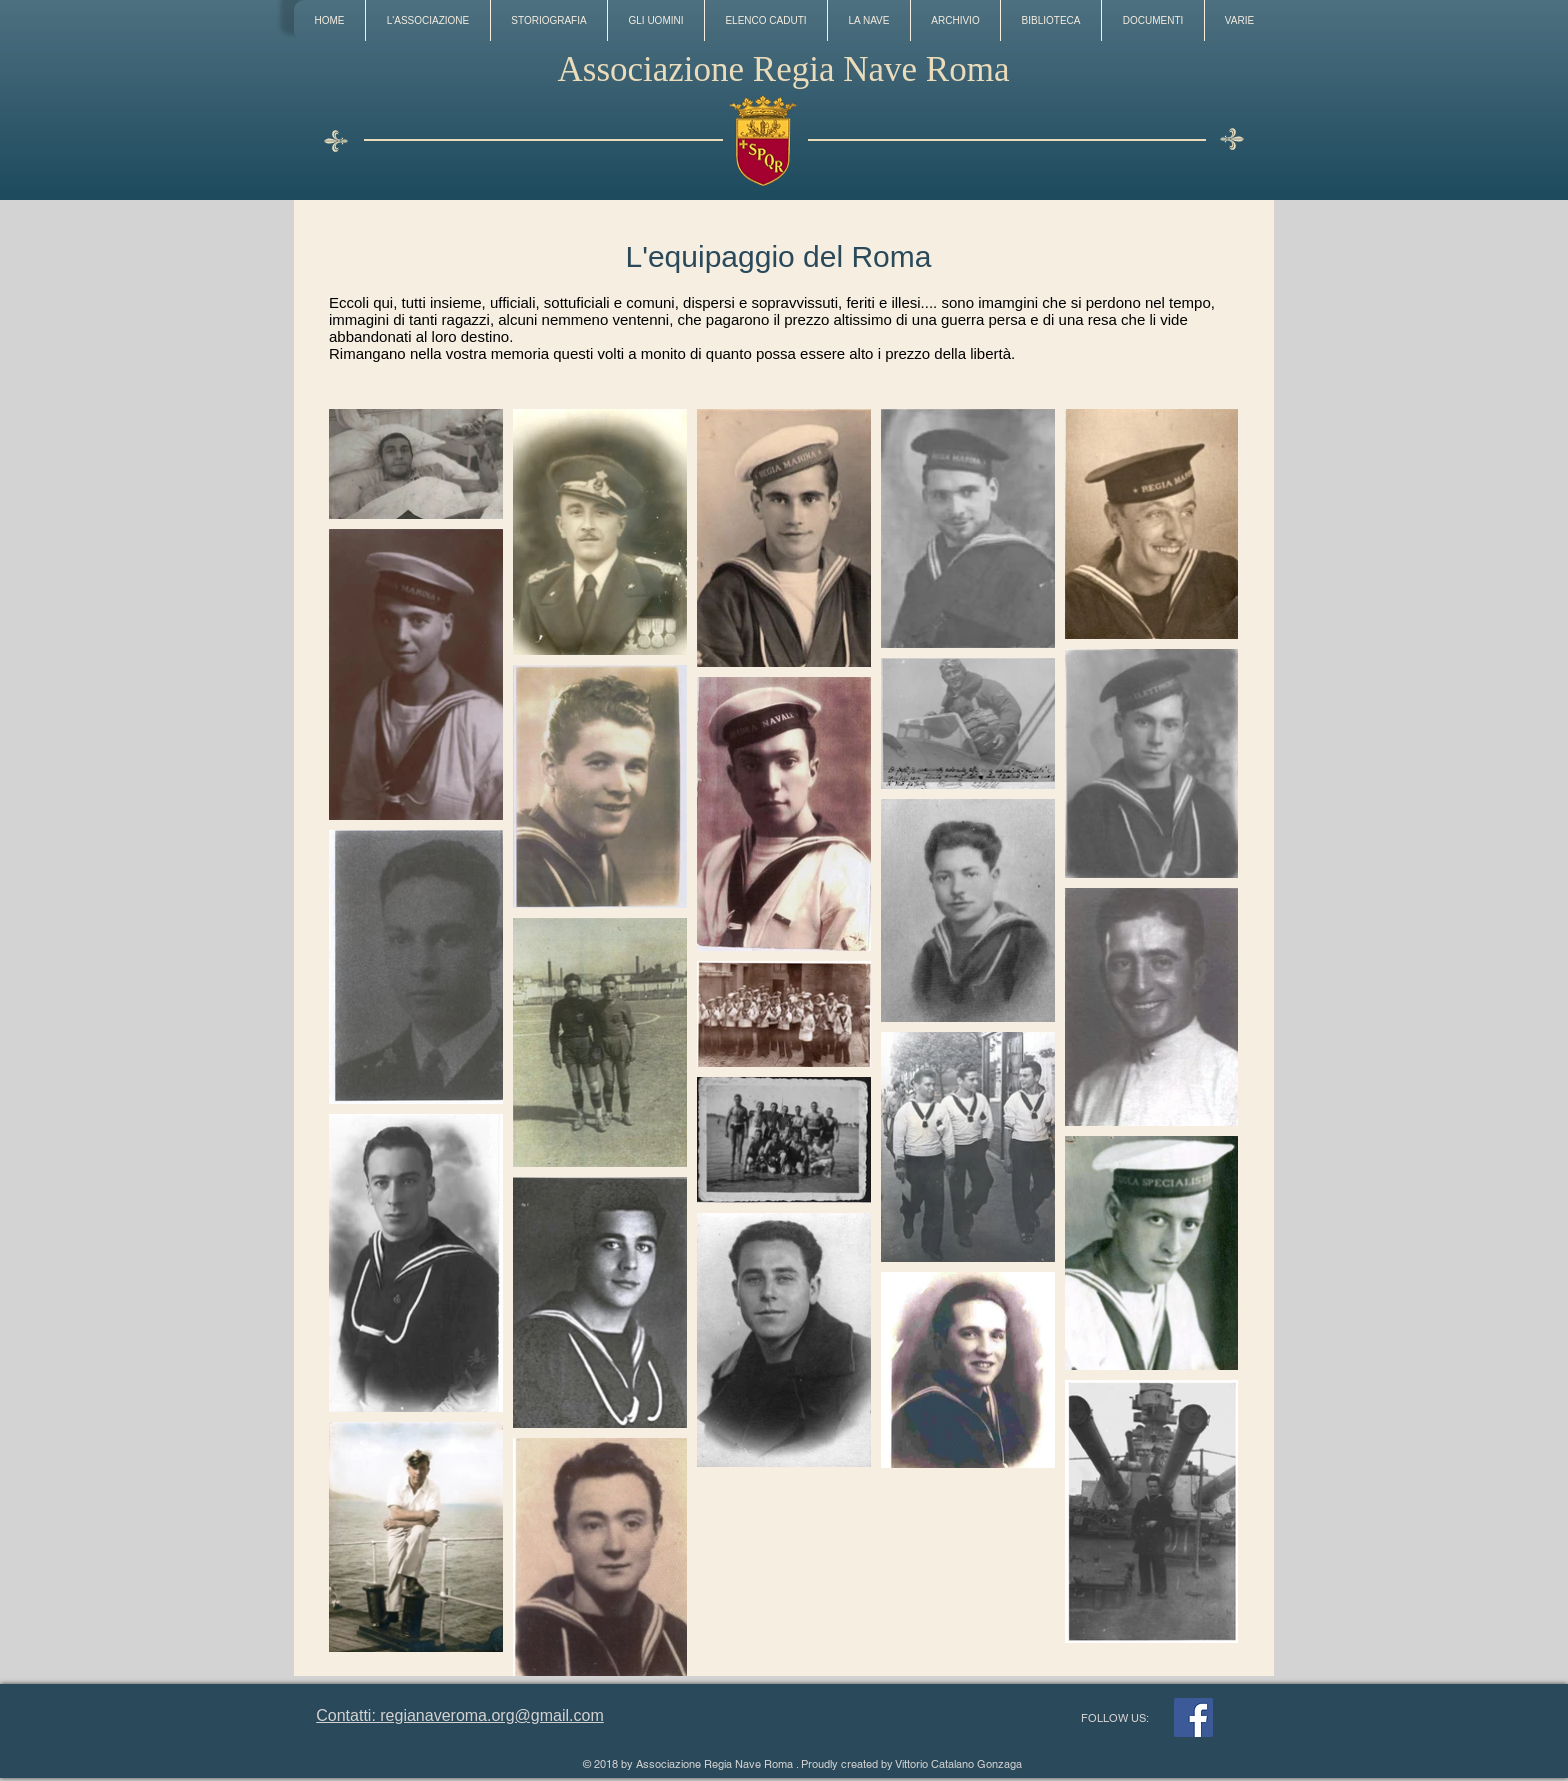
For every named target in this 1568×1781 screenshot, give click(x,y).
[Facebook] (1193, 1717)
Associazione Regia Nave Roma (784, 69)
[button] (427, 20)
